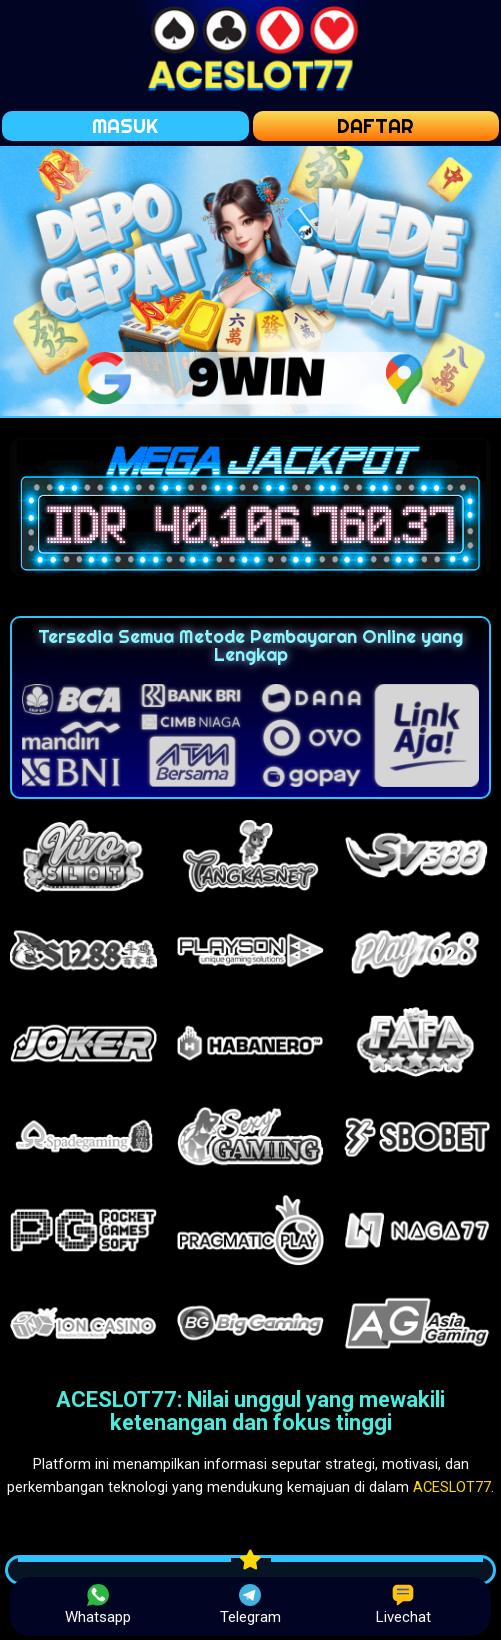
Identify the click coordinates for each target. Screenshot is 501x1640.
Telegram (250, 1605)
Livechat (403, 1605)
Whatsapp (98, 1605)
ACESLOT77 (452, 1487)
